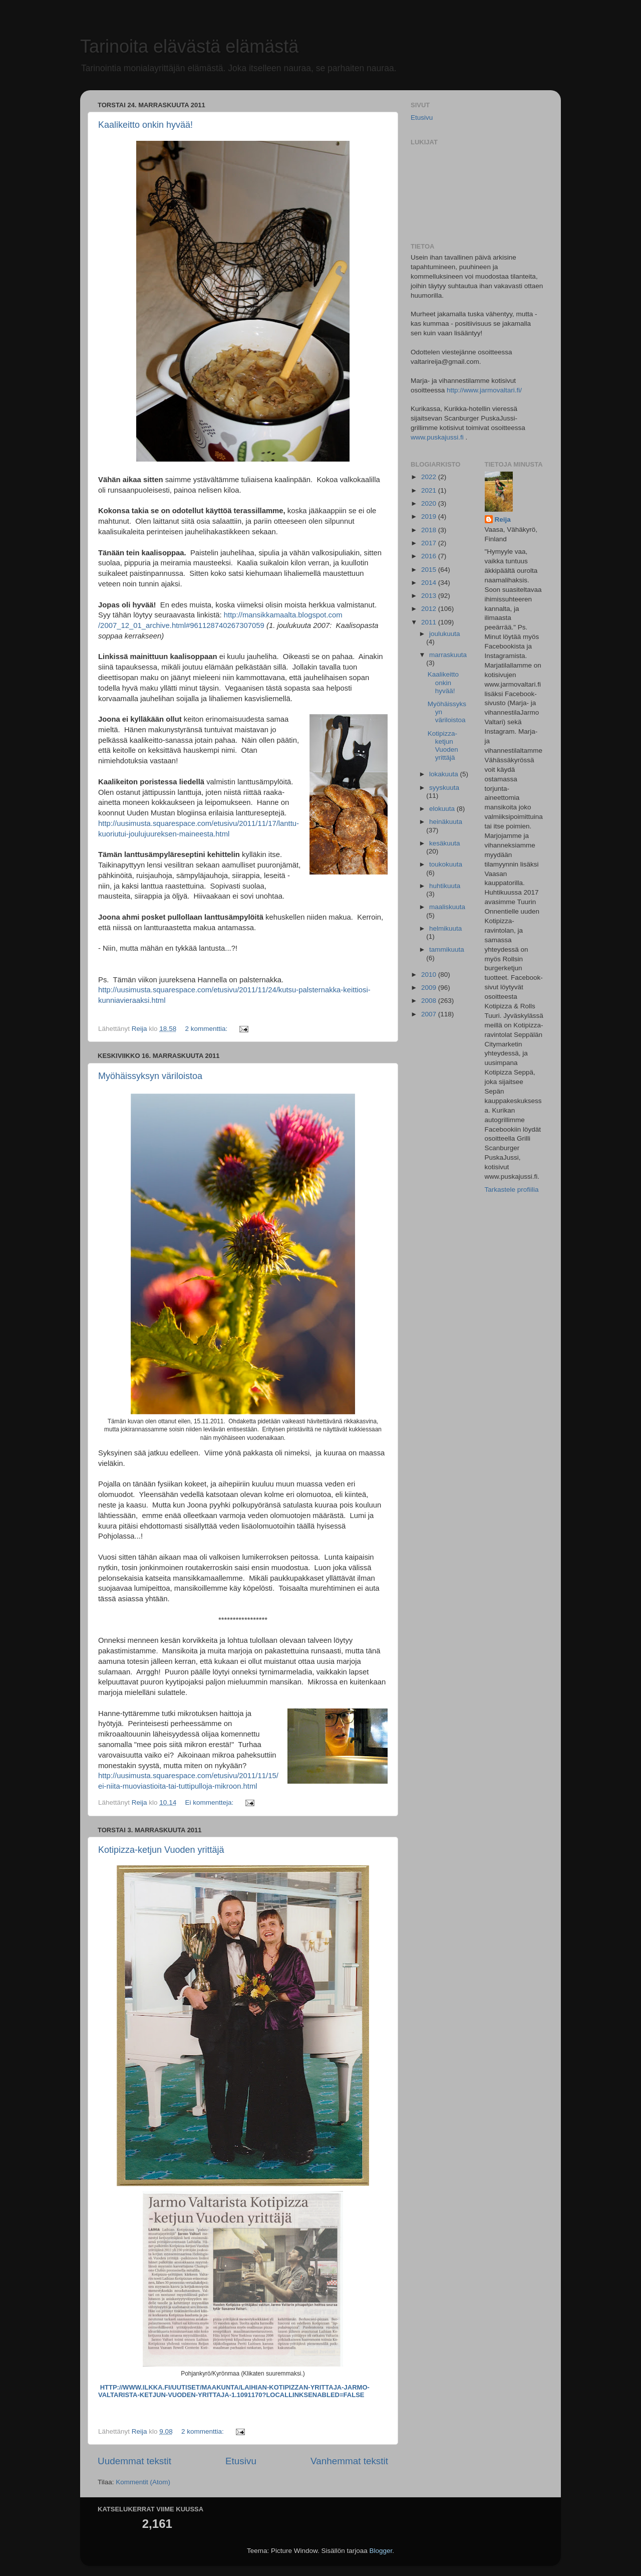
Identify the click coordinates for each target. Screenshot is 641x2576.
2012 (429, 608)
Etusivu (240, 2461)
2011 (429, 622)
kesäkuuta (444, 843)
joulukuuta (444, 633)
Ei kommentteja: (210, 1802)
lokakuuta (444, 774)
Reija (503, 519)
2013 (429, 595)
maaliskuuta (447, 907)
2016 (429, 556)
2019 (429, 516)
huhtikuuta (444, 886)
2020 (429, 503)
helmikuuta (445, 928)
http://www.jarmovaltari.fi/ (484, 390)
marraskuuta (448, 655)
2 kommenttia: (207, 1028)
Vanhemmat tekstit (349, 2461)
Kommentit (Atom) (143, 2482)
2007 (429, 1014)
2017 (429, 543)
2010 (429, 974)
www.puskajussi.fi (437, 437)
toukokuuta (445, 864)
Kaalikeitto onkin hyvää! (145, 125)
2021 (429, 490)
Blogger (381, 2550)
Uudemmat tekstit (134, 2461)
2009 (429, 987)
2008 (429, 1000)
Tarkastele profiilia (512, 1189)
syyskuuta (444, 787)
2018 (429, 530)
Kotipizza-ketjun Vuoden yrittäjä (161, 1850)
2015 (429, 569)
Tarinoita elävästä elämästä (189, 46)
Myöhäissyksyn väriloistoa (150, 1076)
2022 (429, 477)
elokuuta (443, 808)
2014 (429, 582)
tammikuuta (446, 949)
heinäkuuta (445, 821)
